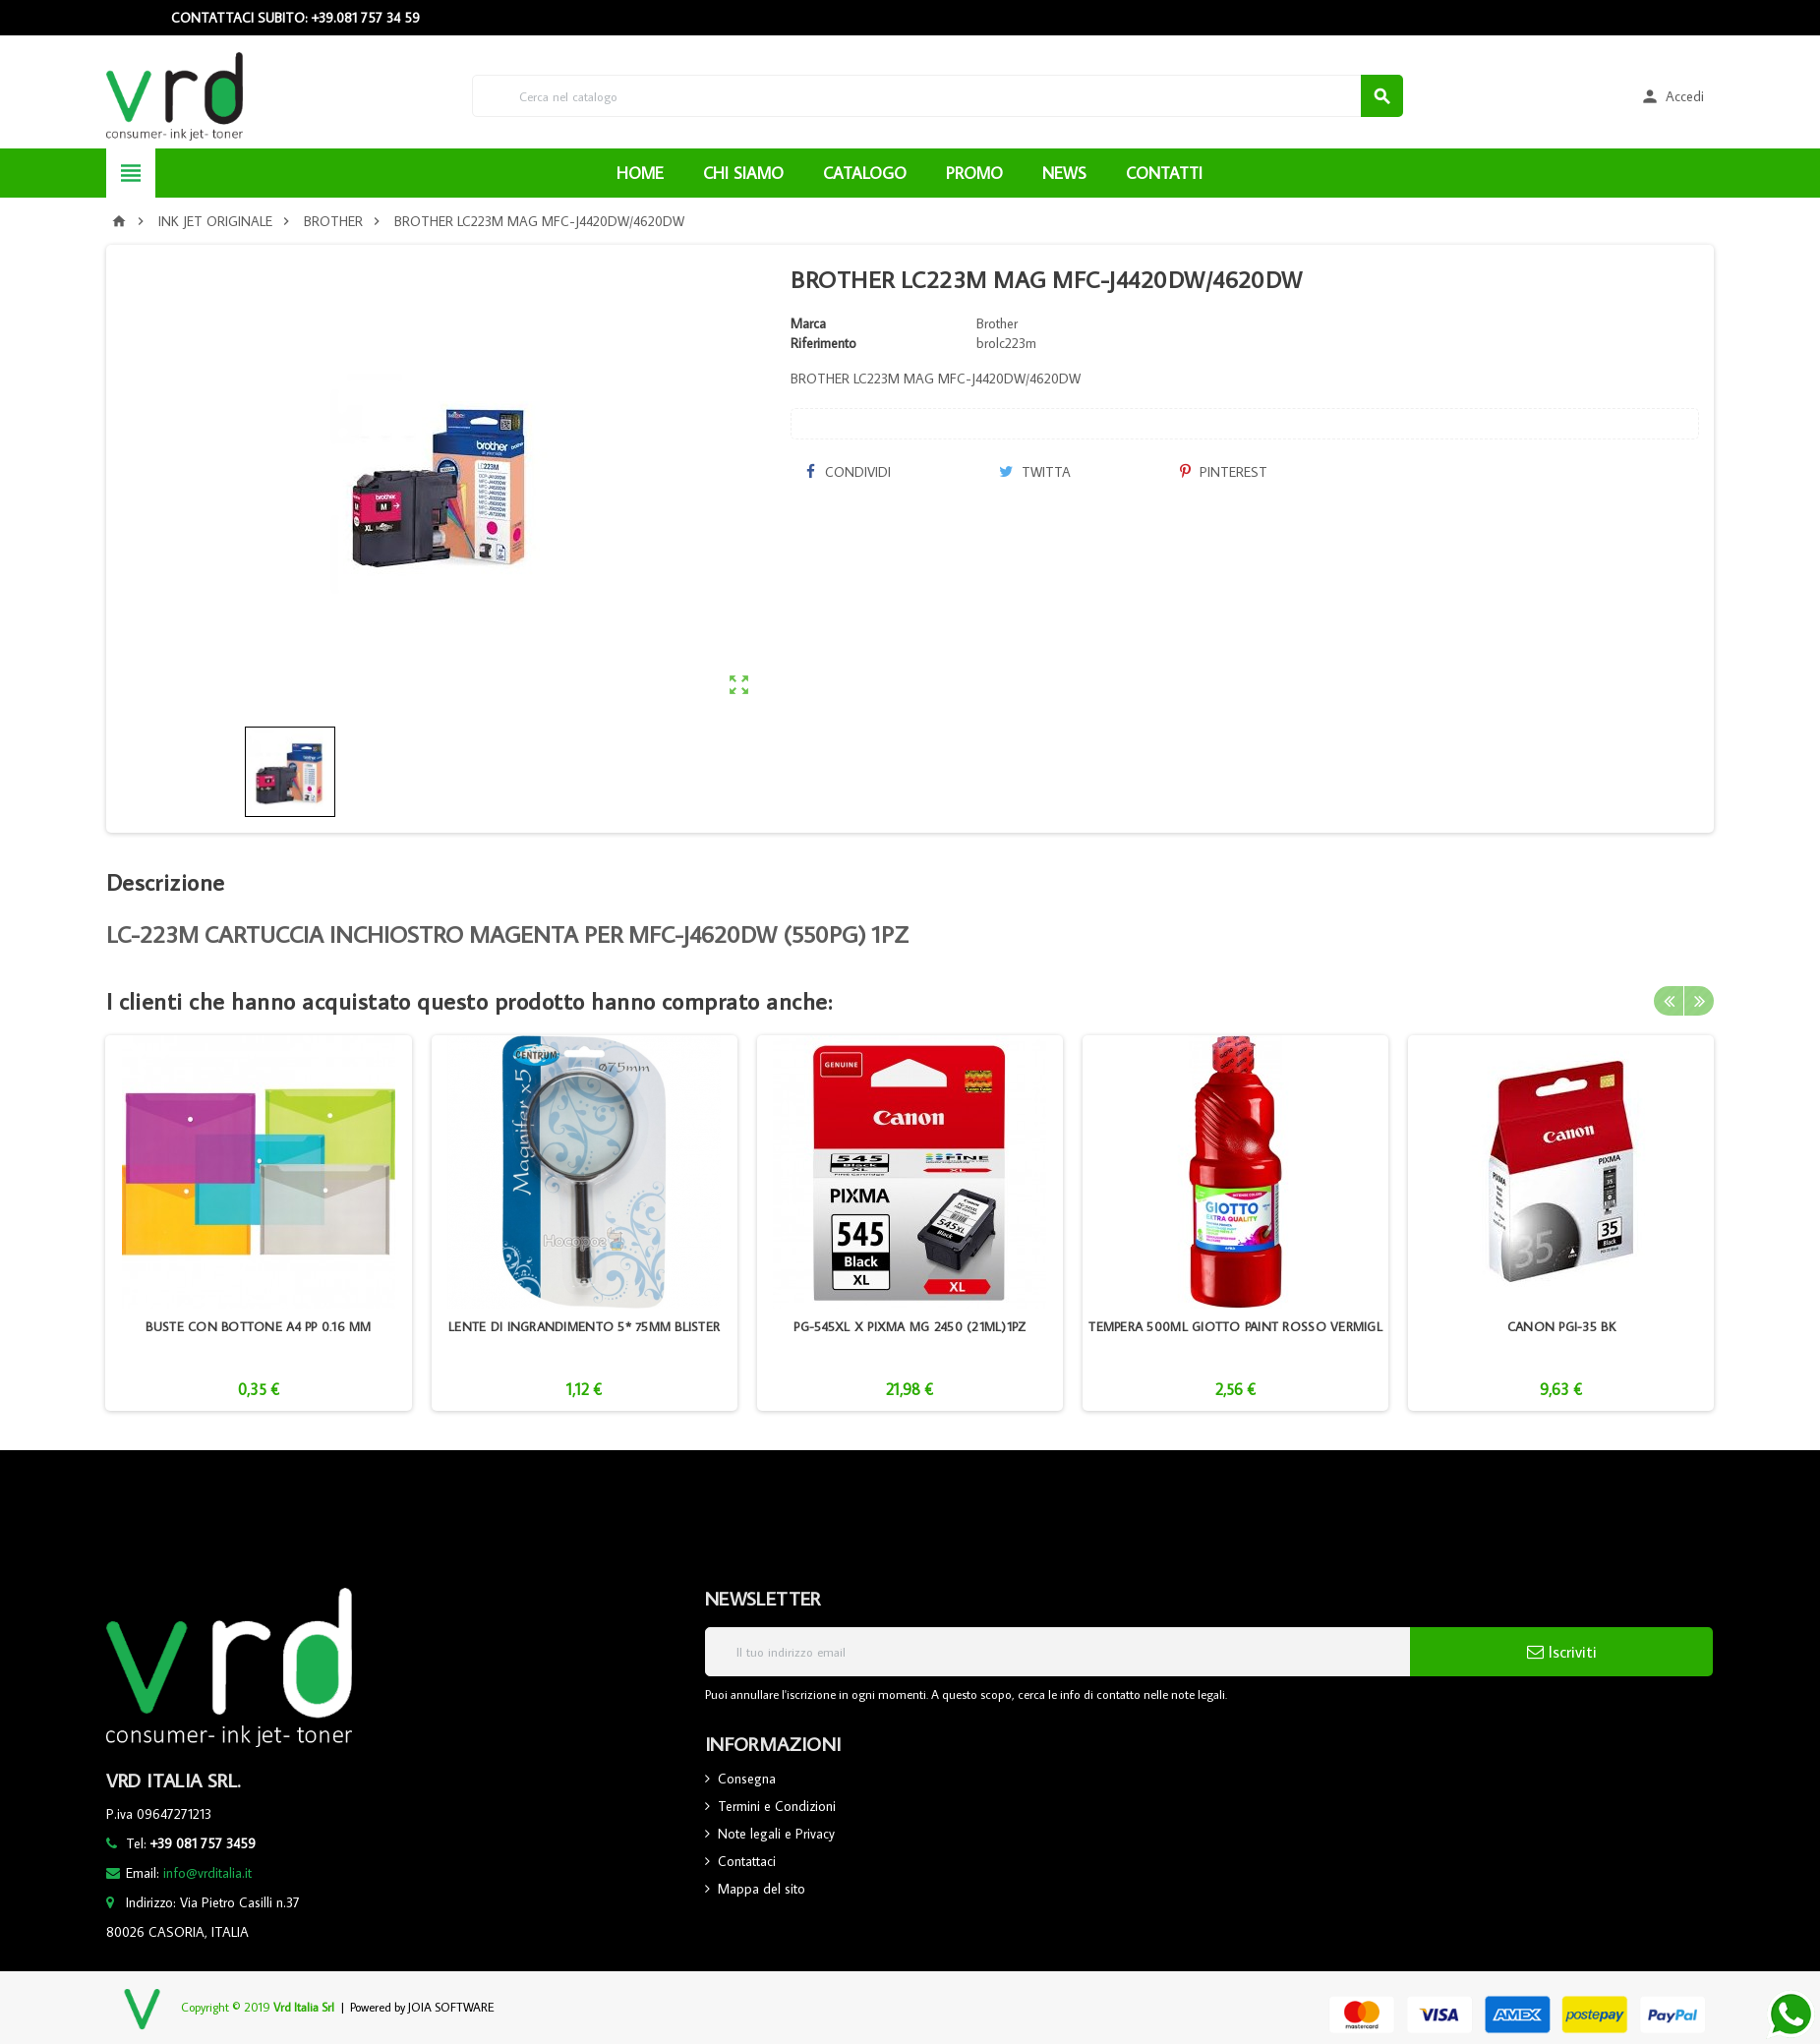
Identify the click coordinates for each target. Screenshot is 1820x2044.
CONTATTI (1164, 173)
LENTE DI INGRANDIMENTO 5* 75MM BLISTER (584, 1326)
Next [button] (1699, 1001)
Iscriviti (1562, 1652)
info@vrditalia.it (207, 1873)
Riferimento (823, 343)
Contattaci (747, 1861)
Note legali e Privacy (776, 1833)
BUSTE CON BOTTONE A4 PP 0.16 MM (258, 1326)
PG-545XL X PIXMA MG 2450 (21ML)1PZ (909, 1326)
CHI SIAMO (743, 173)
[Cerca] (938, 96)
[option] (258, 1223)
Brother (997, 323)
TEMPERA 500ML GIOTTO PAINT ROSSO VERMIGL (1235, 1326)
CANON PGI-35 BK (1561, 1326)
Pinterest (1223, 472)
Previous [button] (1668, 1001)
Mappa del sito (761, 1889)
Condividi (847, 472)
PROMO (974, 173)
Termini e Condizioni (777, 1806)
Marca (808, 323)
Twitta (1035, 472)
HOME (640, 173)
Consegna (747, 1778)
